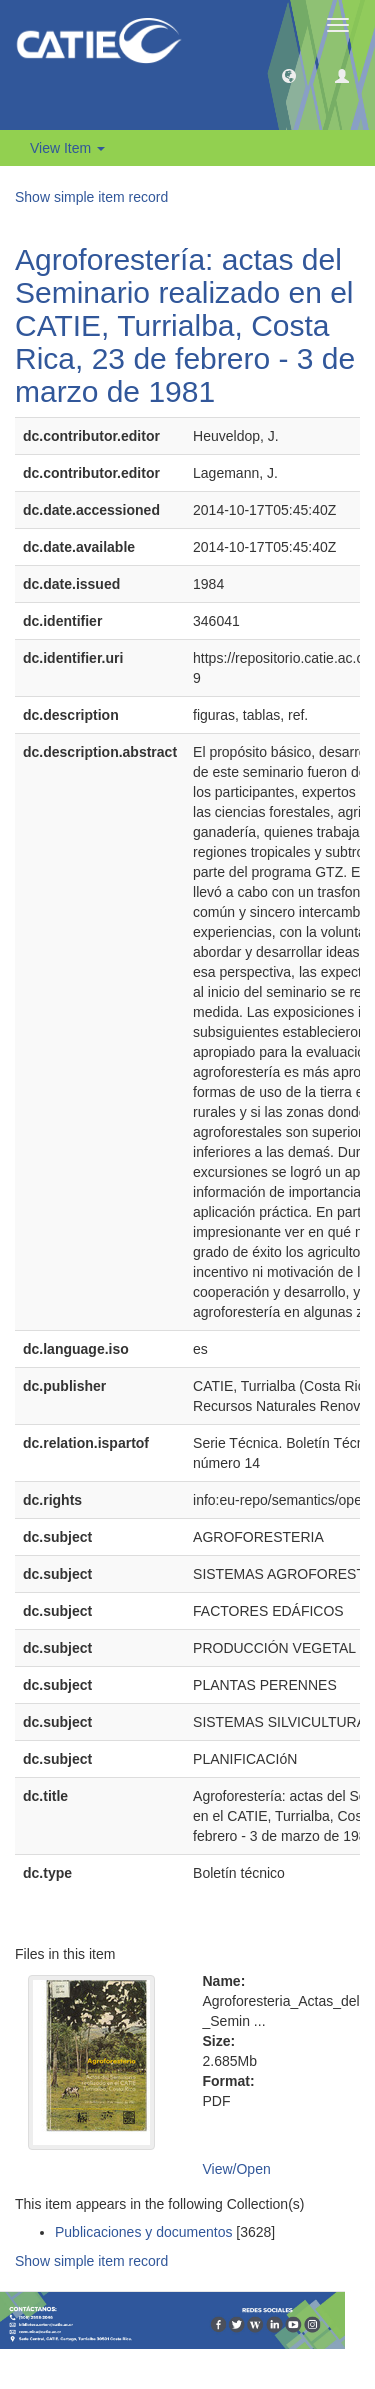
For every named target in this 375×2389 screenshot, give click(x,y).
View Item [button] (67, 148)
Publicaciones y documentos (143, 2232)
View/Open (237, 2169)
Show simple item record (91, 197)
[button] (289, 75)
